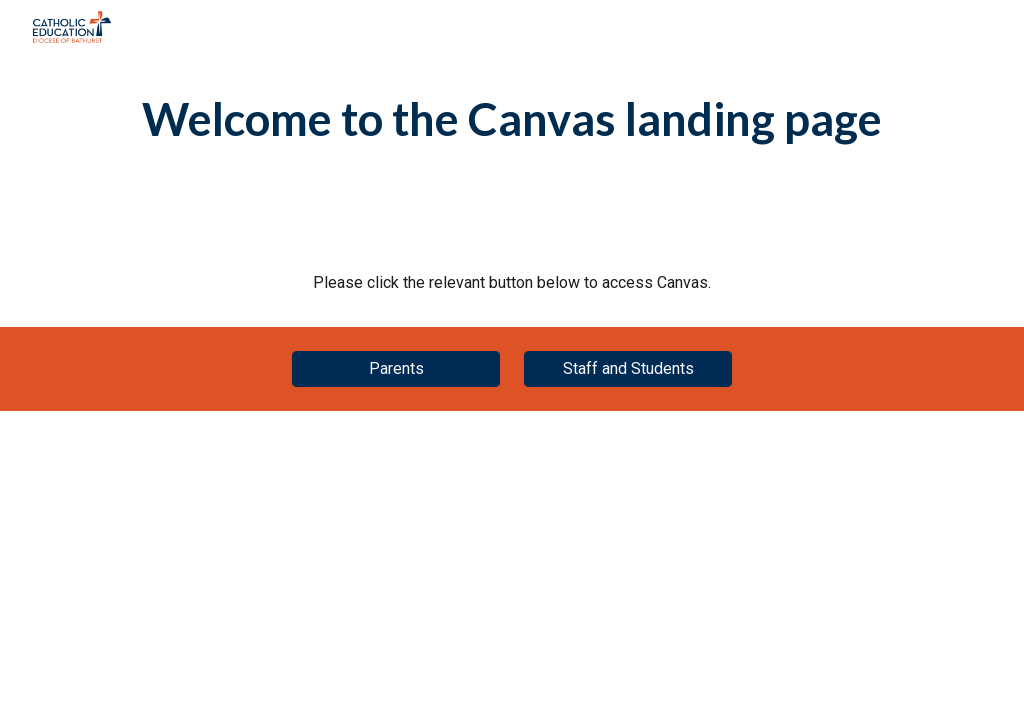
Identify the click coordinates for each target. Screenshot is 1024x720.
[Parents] (396, 368)
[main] (512, 119)
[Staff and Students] (628, 368)
